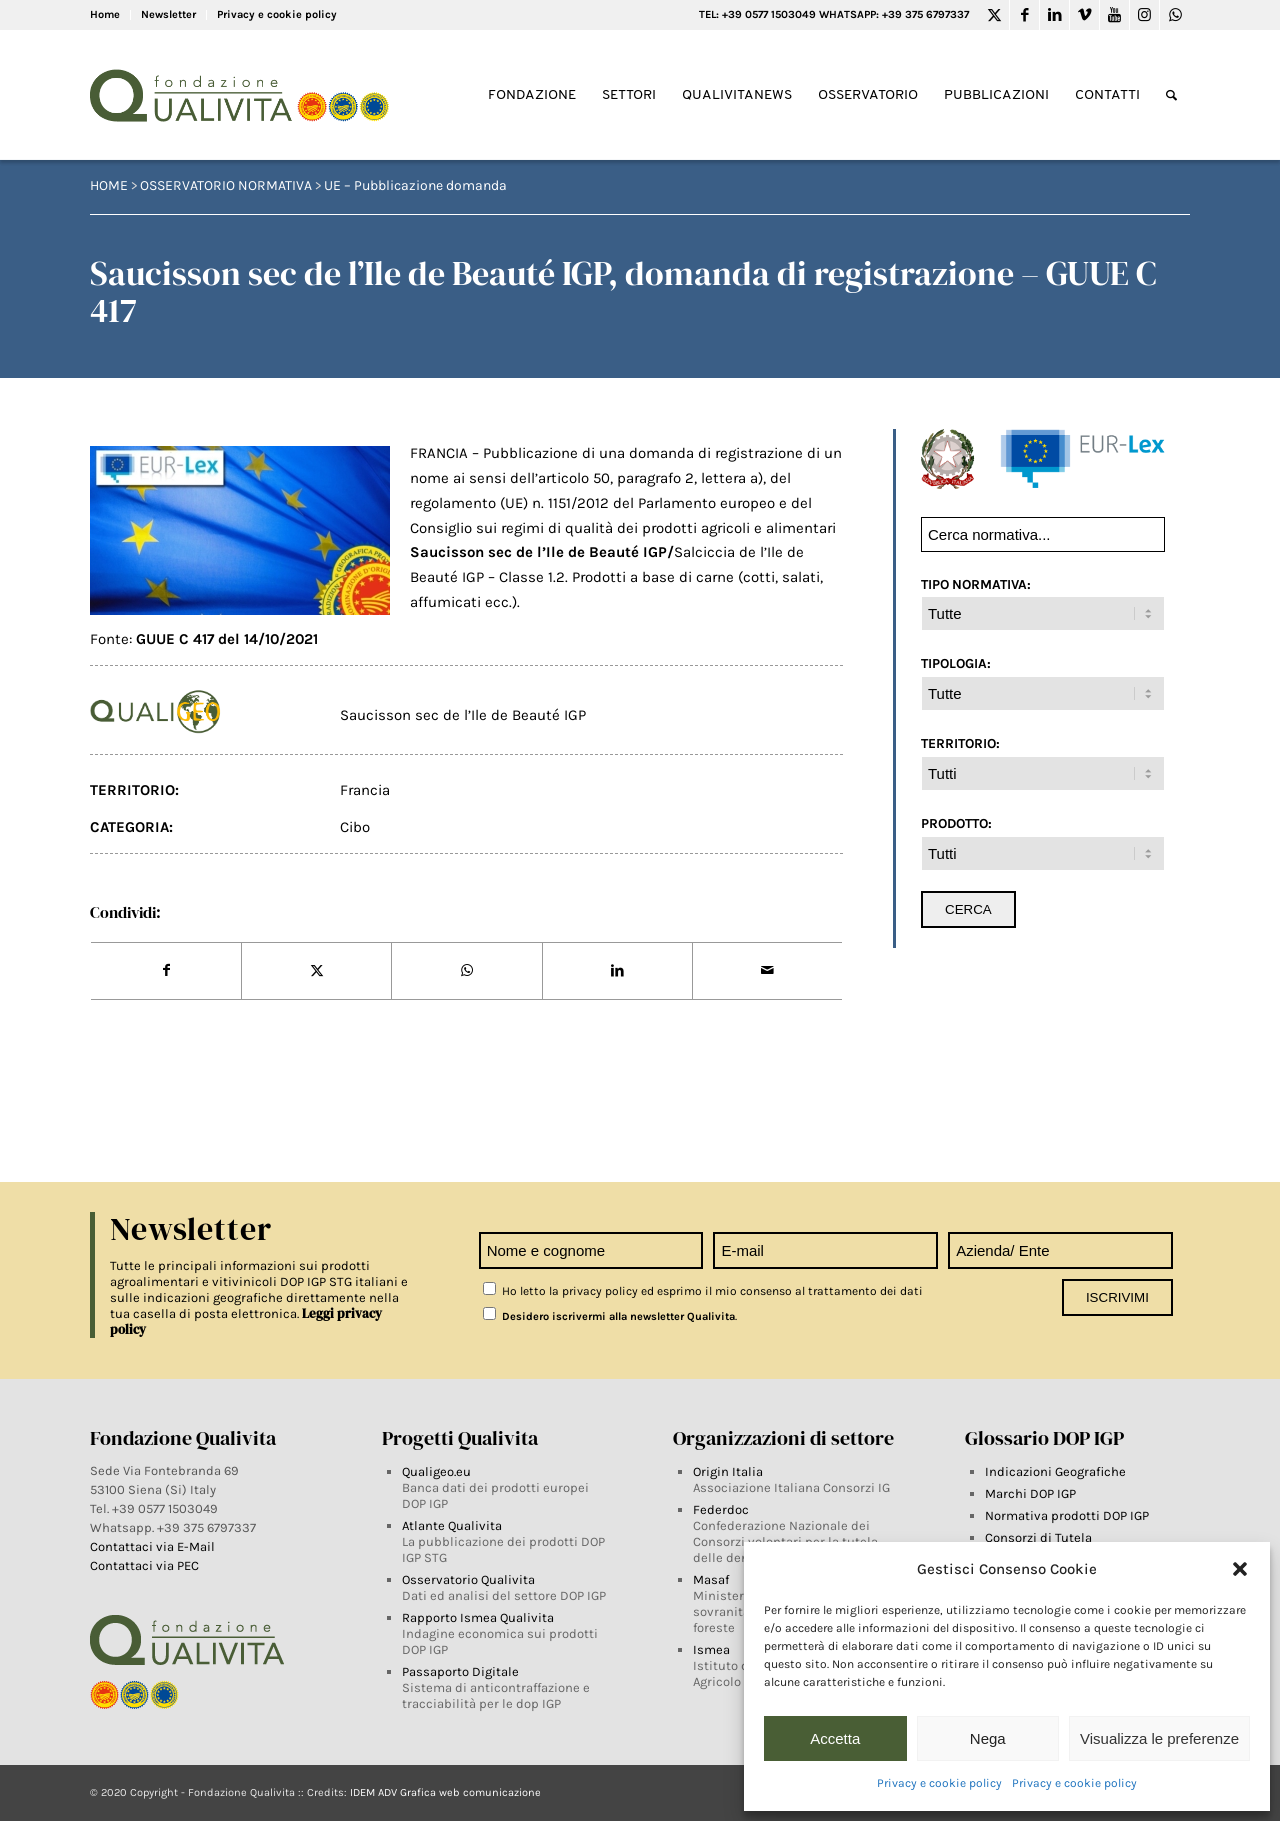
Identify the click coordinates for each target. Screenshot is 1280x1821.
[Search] (1171, 95)
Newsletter (168, 14)
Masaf (711, 1579)
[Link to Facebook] (1024, 15)
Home (105, 14)
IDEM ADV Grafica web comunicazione (445, 1792)
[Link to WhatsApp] (1175, 15)
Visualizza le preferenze (1159, 1738)
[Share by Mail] (767, 971)
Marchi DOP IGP (1030, 1493)
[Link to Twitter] (994, 15)
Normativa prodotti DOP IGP (1067, 1515)
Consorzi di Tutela (1038, 1537)
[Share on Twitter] (316, 971)
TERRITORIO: (960, 743)
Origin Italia (728, 1471)
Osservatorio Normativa (226, 185)
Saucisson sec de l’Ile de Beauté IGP (463, 715)
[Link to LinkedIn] (1054, 15)
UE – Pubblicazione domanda (415, 185)
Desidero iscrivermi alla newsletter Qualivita (609, 1316)
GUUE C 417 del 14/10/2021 (227, 639)
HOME (109, 185)
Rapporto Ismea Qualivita (478, 1617)
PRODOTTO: (956, 823)
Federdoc (721, 1509)
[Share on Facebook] (166, 971)
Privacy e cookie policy (939, 1783)
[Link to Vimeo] (1084, 15)
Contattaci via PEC (144, 1565)
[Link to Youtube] (1114, 15)
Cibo (355, 827)
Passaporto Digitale (460, 1671)
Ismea (711, 1649)
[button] (1240, 1569)
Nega (988, 1738)
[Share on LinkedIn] (617, 971)
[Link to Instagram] (1144, 15)
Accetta (835, 1738)
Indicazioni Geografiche (1055, 1471)
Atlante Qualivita (452, 1525)
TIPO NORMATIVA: (976, 584)
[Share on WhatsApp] (466, 971)
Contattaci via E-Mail (154, 1546)
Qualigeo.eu (436, 1471)
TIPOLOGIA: (956, 663)
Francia (365, 790)
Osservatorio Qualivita (468, 1579)
